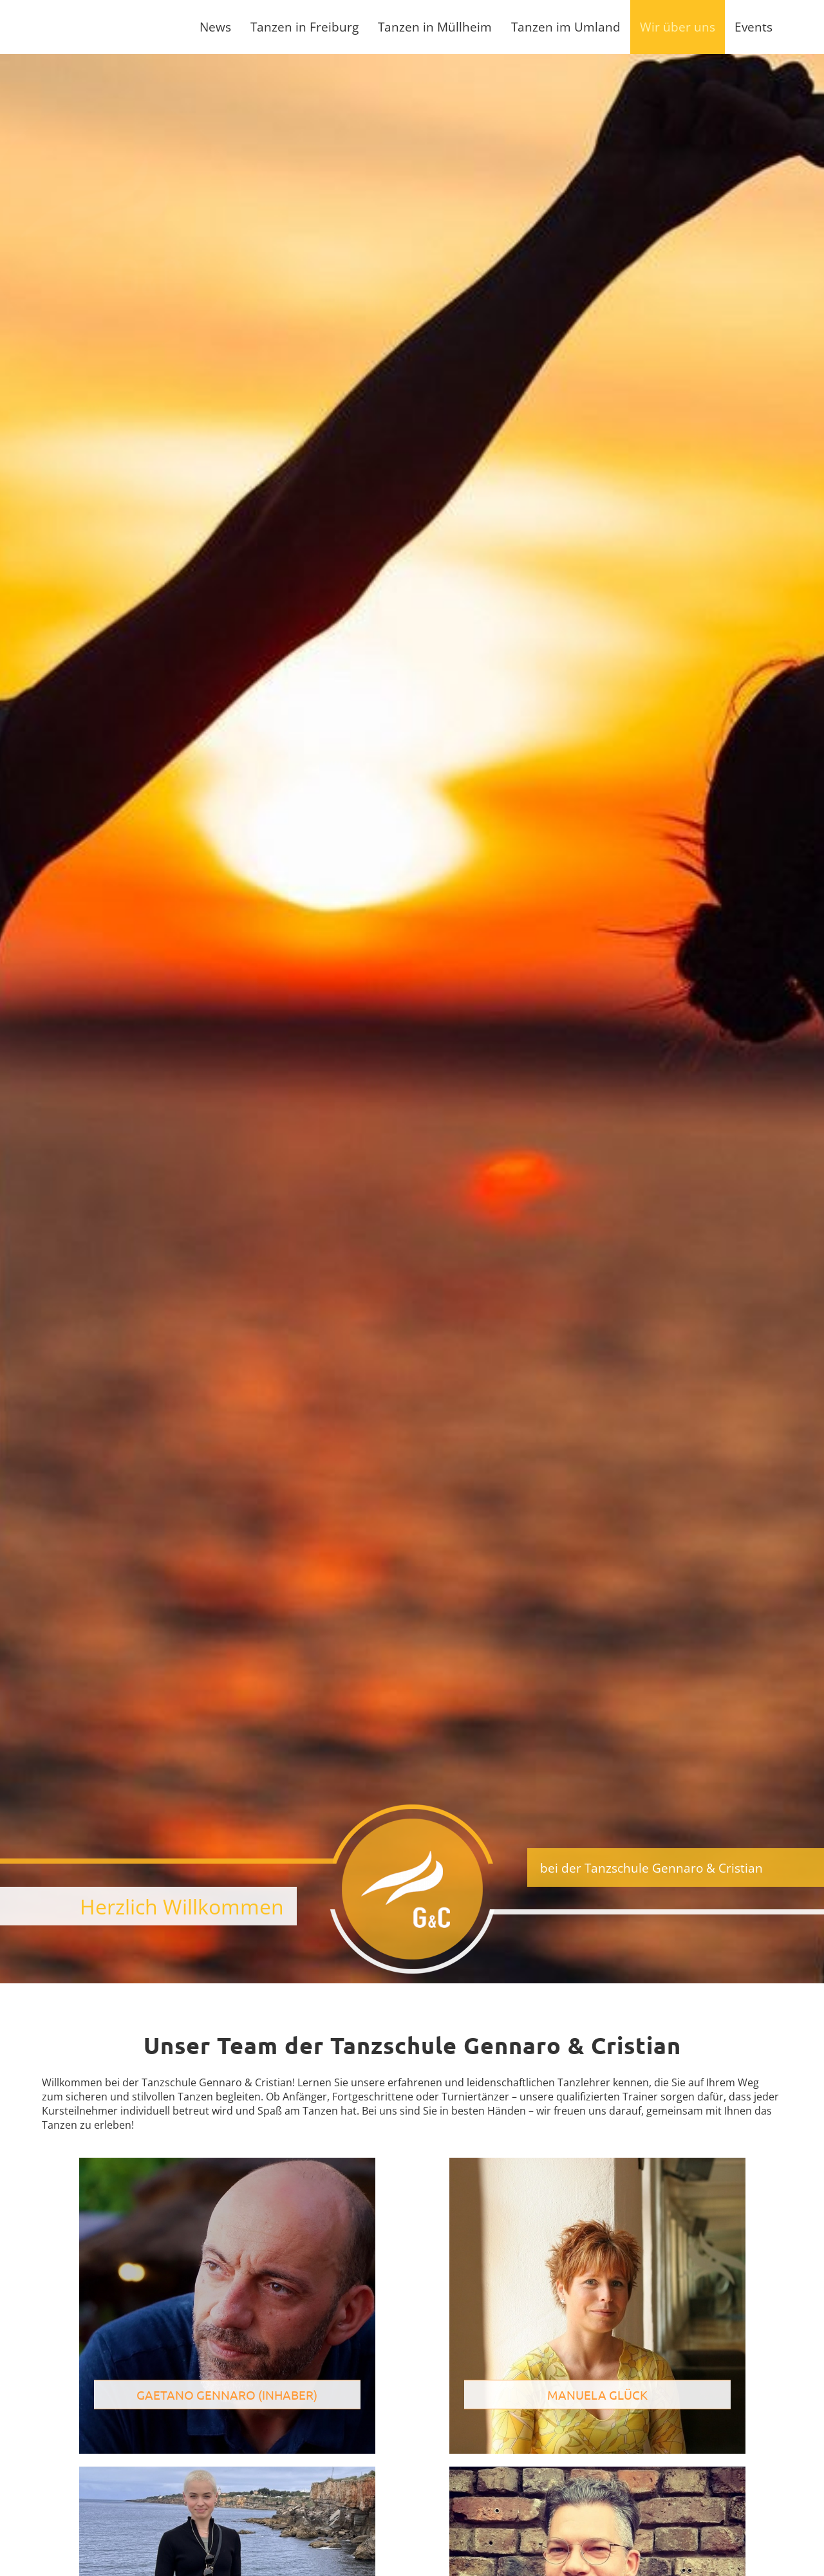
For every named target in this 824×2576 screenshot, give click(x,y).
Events (753, 27)
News (215, 27)
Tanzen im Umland (566, 27)
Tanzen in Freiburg (304, 27)
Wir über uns (677, 27)
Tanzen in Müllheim (435, 27)
